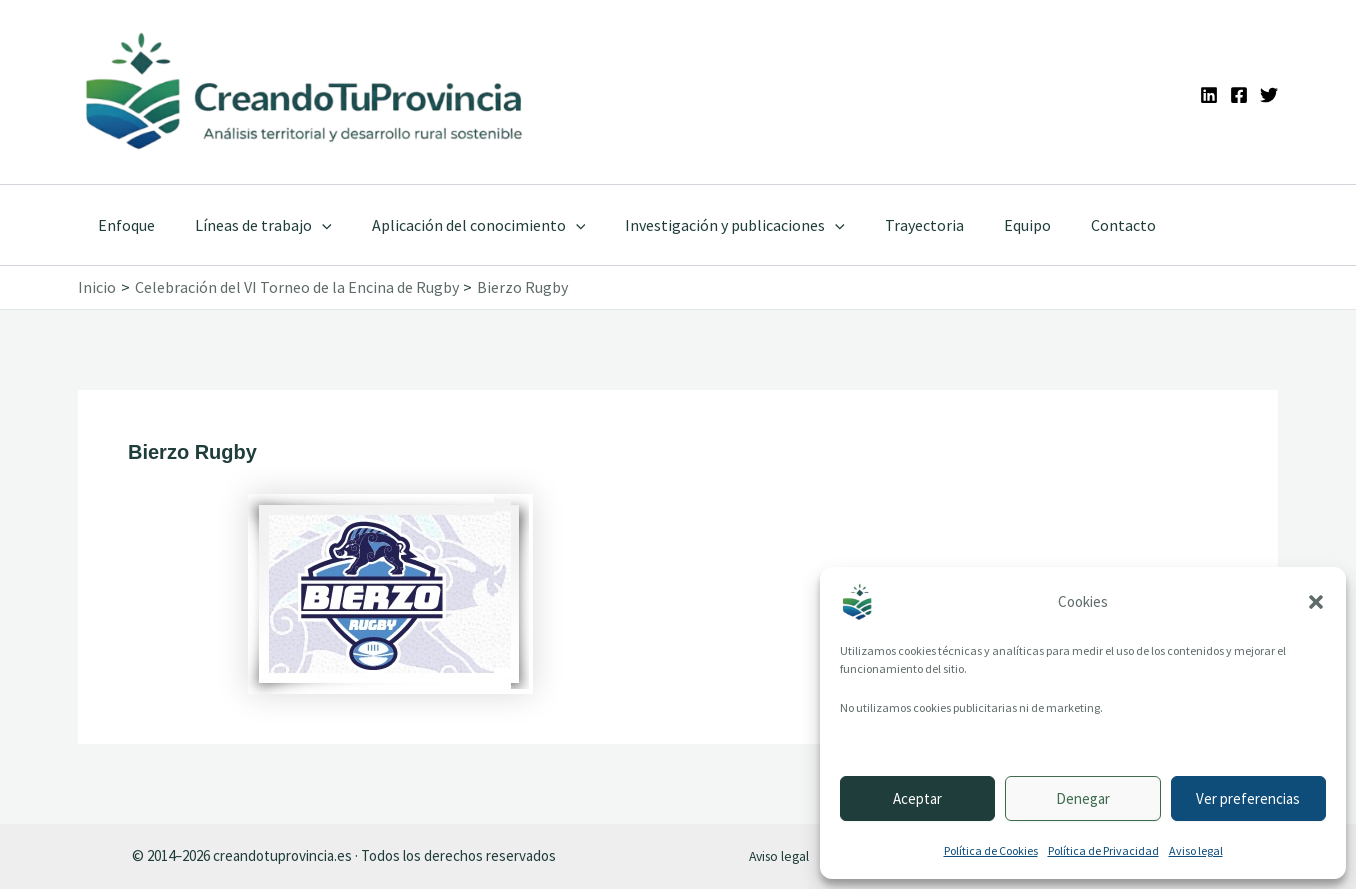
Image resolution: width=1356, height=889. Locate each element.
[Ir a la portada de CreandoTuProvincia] (305, 92)
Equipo (983, 225)
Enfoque (122, 225)
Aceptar (917, 798)
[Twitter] (1269, 95)
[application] (310, 225)
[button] (1316, 602)
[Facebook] (1239, 95)
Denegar (1083, 798)
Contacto (1071, 225)
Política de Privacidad (1103, 850)
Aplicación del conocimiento (459, 225)
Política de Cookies (991, 850)
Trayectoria (888, 225)
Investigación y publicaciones (707, 225)
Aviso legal (1196, 850)
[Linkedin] (1209, 95)
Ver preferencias (1248, 798)
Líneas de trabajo (251, 225)
